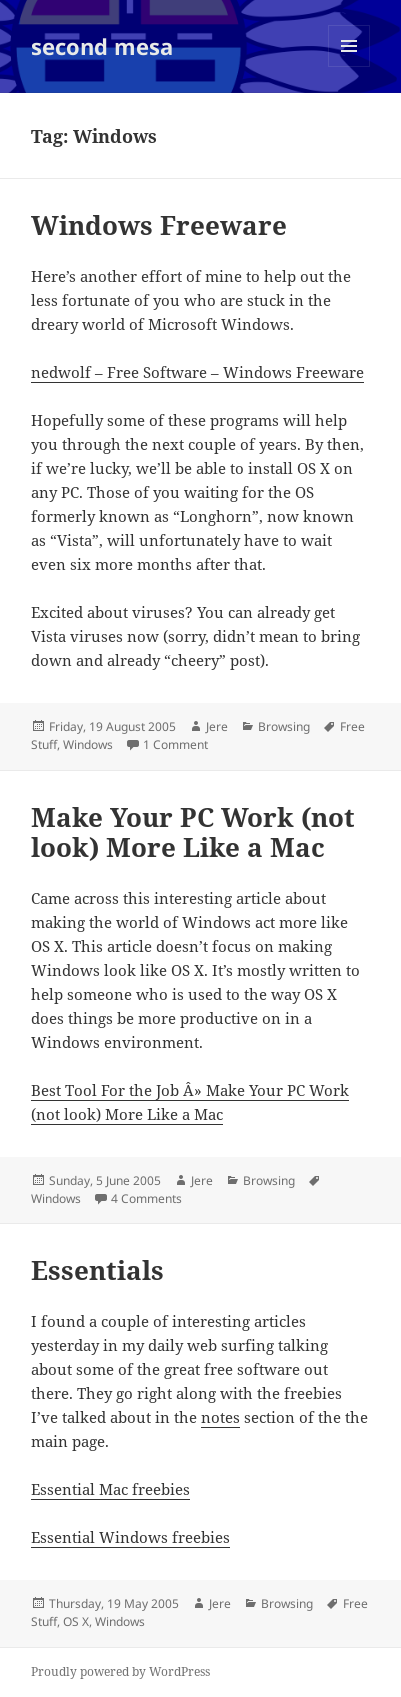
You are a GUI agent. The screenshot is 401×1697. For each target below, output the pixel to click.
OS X (76, 1621)
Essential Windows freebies (130, 1537)
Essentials (97, 1270)
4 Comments (146, 1198)
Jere (217, 726)
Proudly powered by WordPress (120, 1671)
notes (220, 1417)
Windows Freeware (159, 225)
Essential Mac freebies (110, 1489)
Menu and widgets (349, 66)
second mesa (102, 46)
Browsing (284, 726)
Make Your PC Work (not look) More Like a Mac (193, 832)
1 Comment (175, 744)
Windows (88, 744)
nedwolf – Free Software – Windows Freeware (197, 372)
